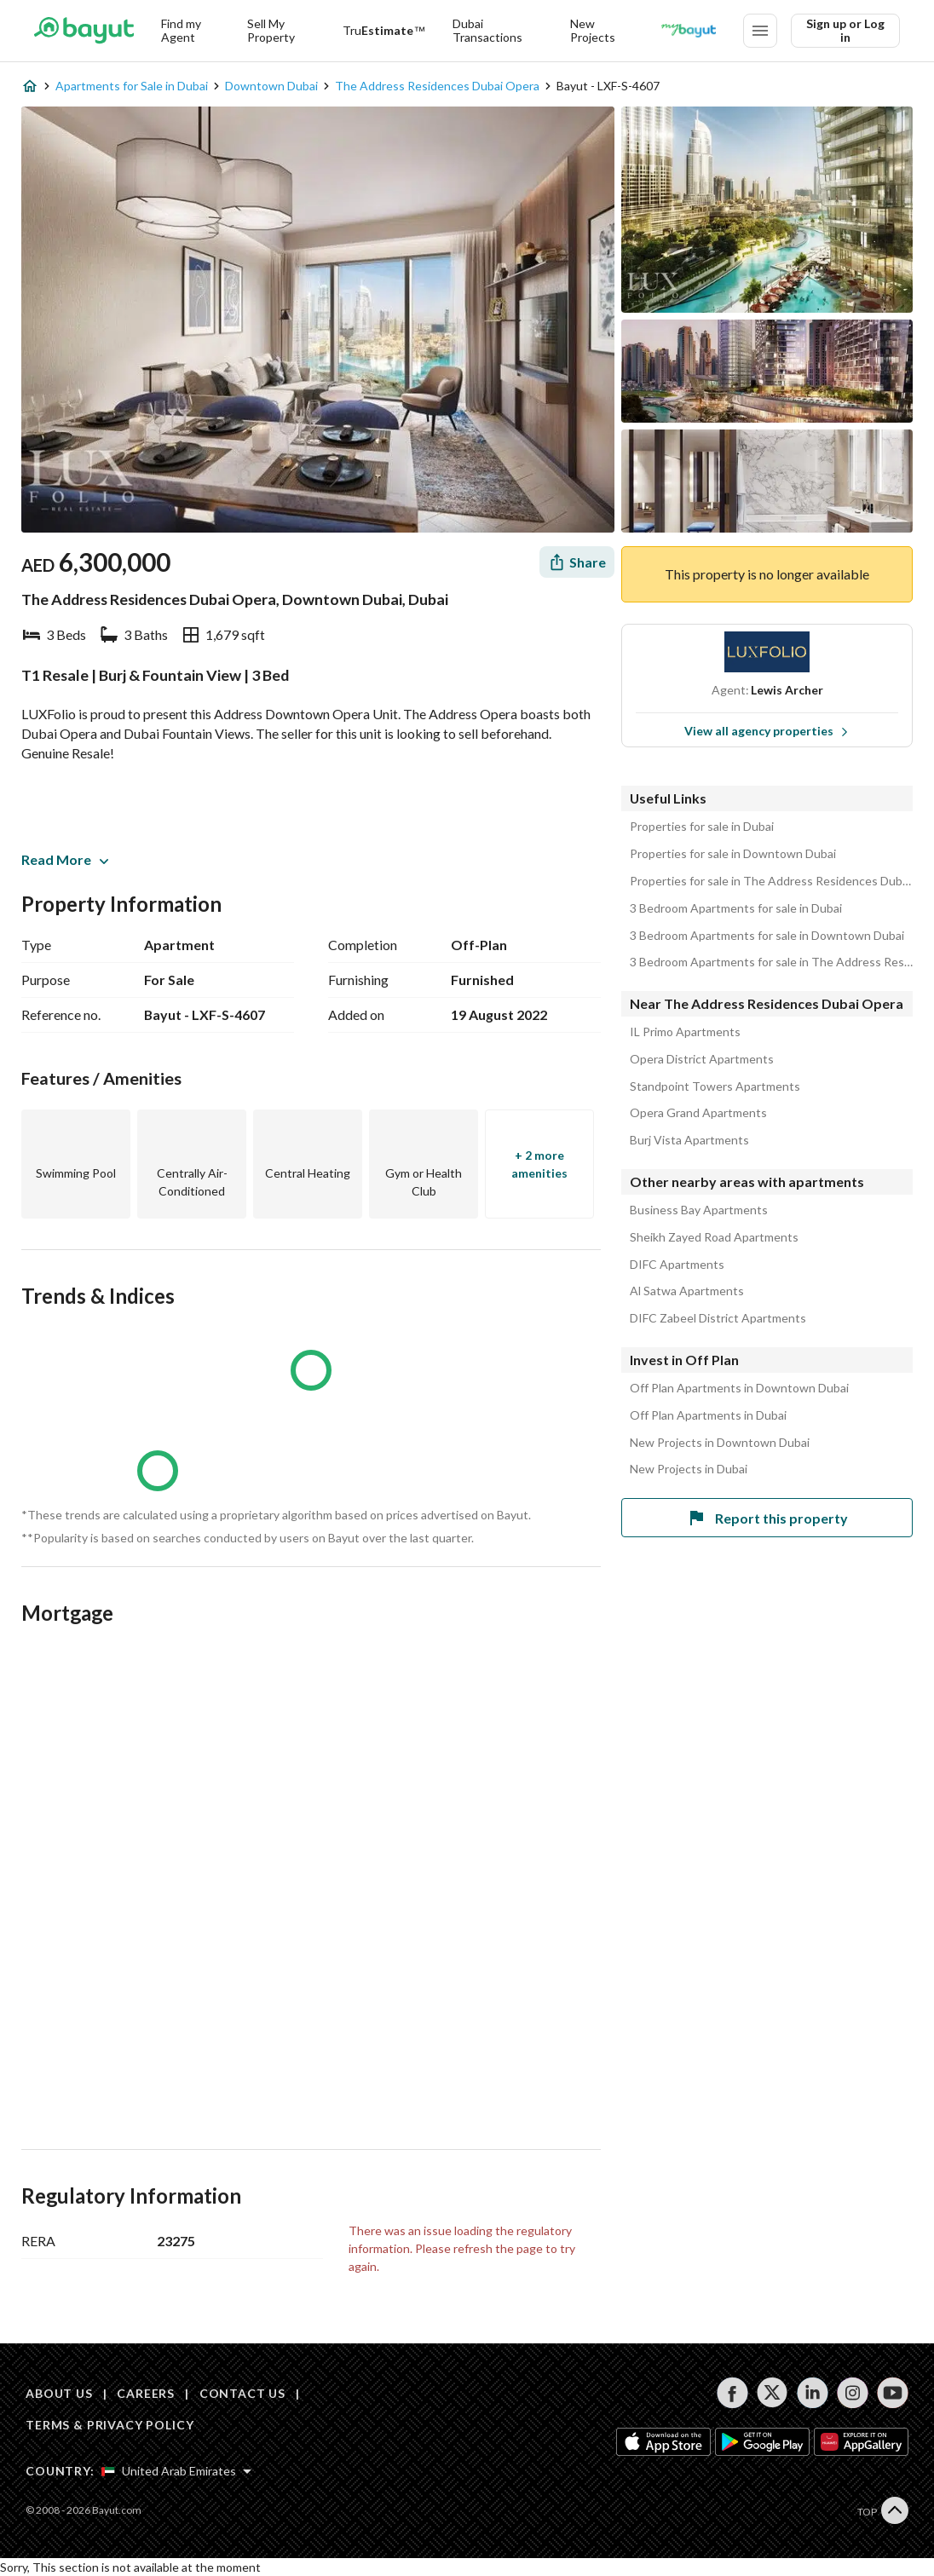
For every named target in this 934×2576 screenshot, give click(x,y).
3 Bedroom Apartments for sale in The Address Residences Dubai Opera (771, 962)
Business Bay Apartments (699, 1210)
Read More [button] (64, 859)
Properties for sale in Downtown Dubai (733, 854)
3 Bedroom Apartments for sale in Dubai (736, 908)
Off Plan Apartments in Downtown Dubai (739, 1388)
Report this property (767, 1517)
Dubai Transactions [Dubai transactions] (487, 30)
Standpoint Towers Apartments (715, 1086)
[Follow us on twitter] (772, 2392)
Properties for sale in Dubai (702, 826)
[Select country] (176, 2471)
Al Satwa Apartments (687, 1291)
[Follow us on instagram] (852, 2392)
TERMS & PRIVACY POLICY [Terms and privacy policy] (109, 2425)
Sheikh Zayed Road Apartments (714, 1237)
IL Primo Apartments (685, 1032)
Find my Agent (181, 30)
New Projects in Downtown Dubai (720, 1442)
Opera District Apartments (702, 1059)
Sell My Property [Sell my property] (271, 30)
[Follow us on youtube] (892, 2392)
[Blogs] (688, 31)
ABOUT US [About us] (59, 2393)
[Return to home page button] (84, 30)
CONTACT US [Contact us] (242, 2393)
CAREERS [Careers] (146, 2393)
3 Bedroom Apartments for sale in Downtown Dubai (767, 935)
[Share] (576, 562)
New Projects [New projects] (592, 30)
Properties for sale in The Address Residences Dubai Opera (771, 881)
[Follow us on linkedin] (812, 2392)
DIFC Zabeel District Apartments (718, 1318)
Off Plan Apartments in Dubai (708, 1415)
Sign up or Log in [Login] (845, 30)
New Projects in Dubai (688, 1469)
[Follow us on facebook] (732, 2392)
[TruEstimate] (384, 31)
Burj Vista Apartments (689, 1140)
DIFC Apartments (677, 1264)
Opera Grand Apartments (698, 1113)
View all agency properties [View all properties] (767, 730)
